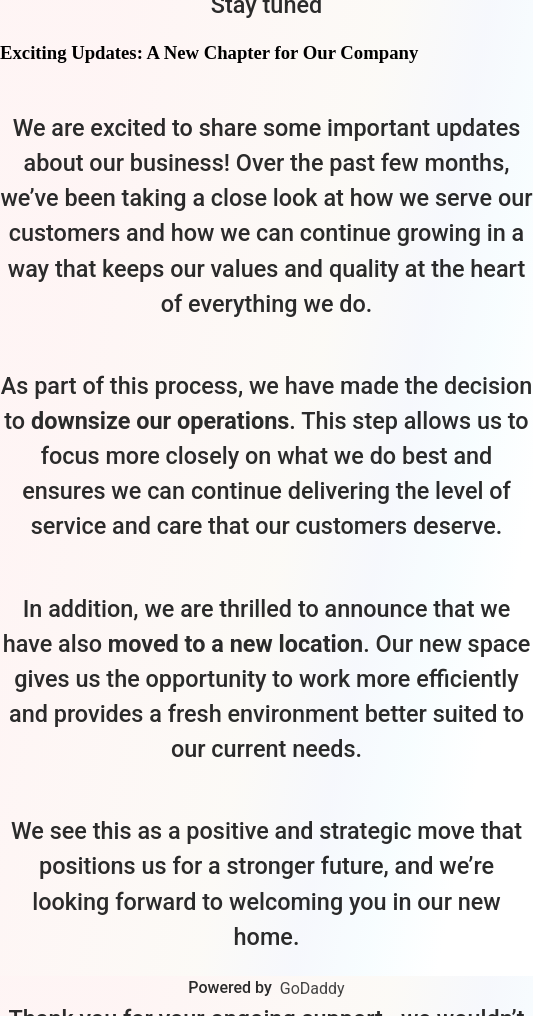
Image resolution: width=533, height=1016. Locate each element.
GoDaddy (312, 988)
